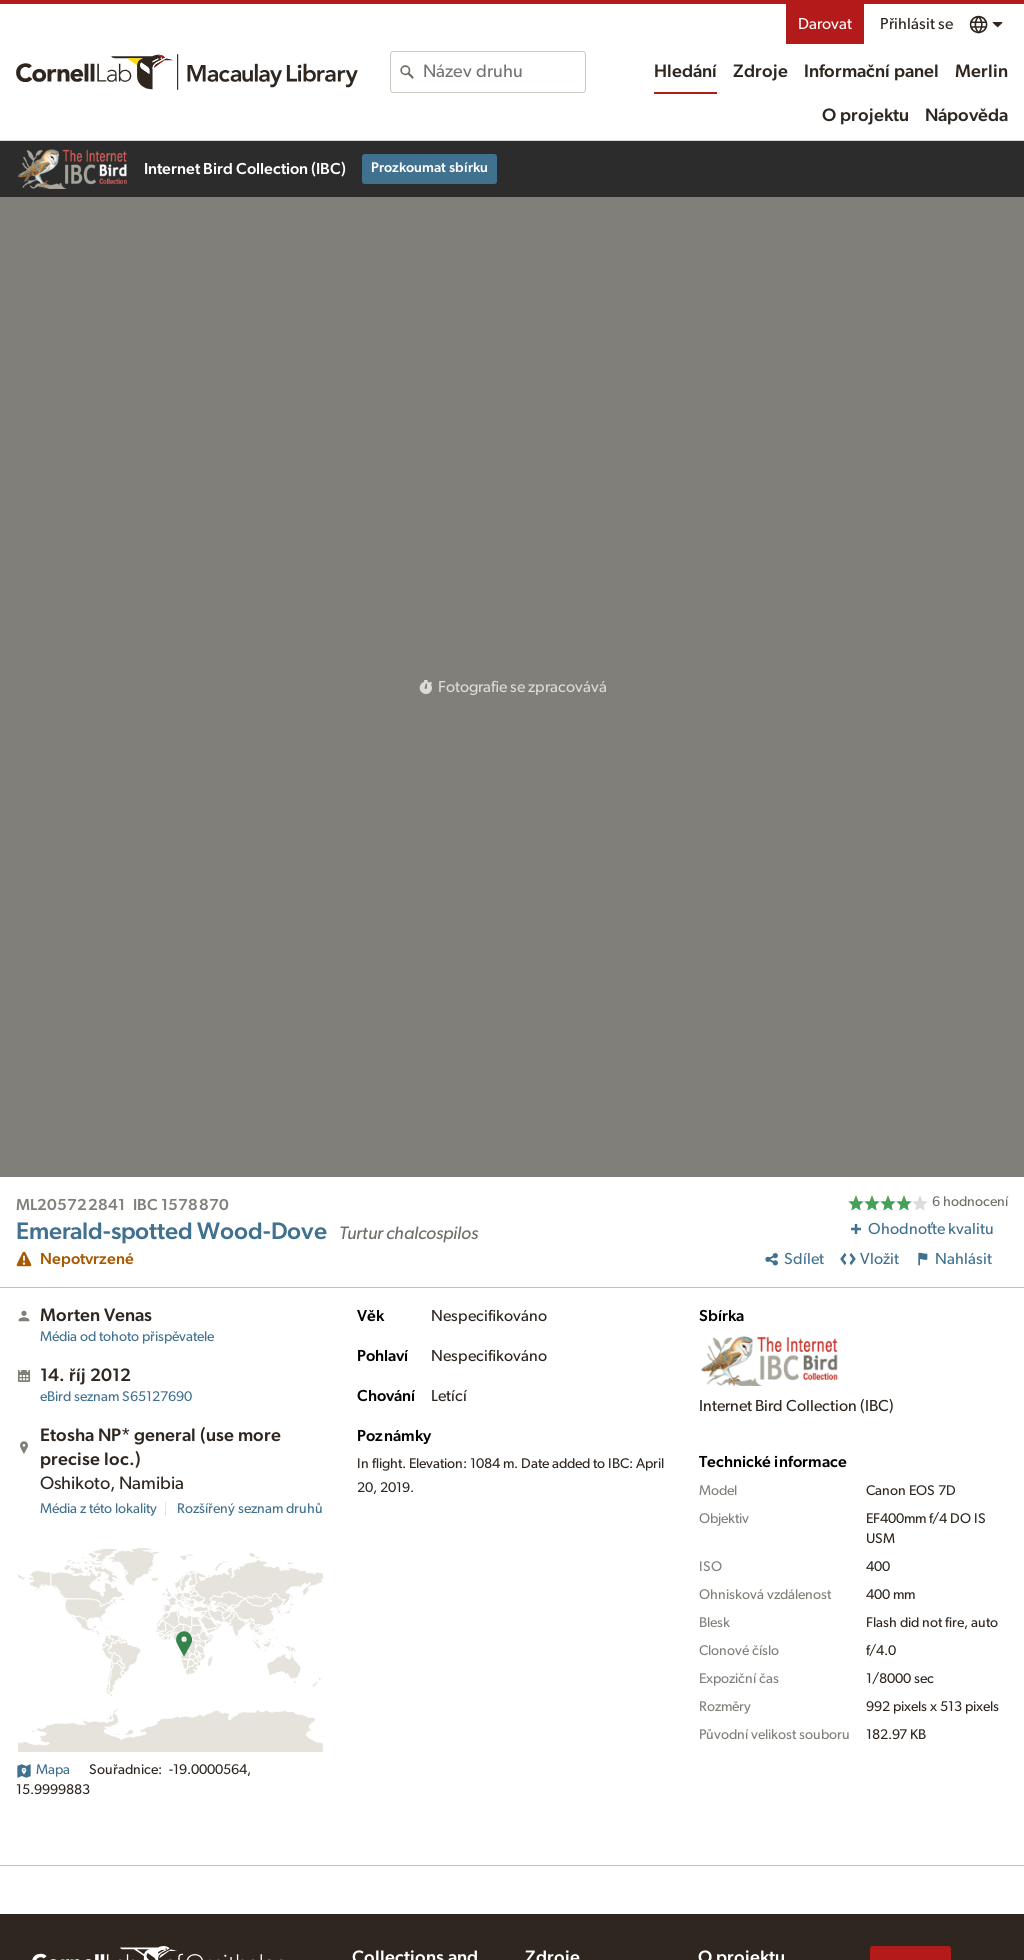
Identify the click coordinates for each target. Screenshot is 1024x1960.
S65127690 (116, 1397)
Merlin (981, 72)
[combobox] (503, 72)
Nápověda (966, 116)
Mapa (43, 1770)
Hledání (685, 72)
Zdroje (760, 72)
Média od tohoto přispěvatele (127, 1337)
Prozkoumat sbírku (429, 168)
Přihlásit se (916, 24)
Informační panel (871, 72)
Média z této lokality (98, 1509)
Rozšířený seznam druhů (250, 1509)
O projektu (865, 116)
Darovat (825, 24)
